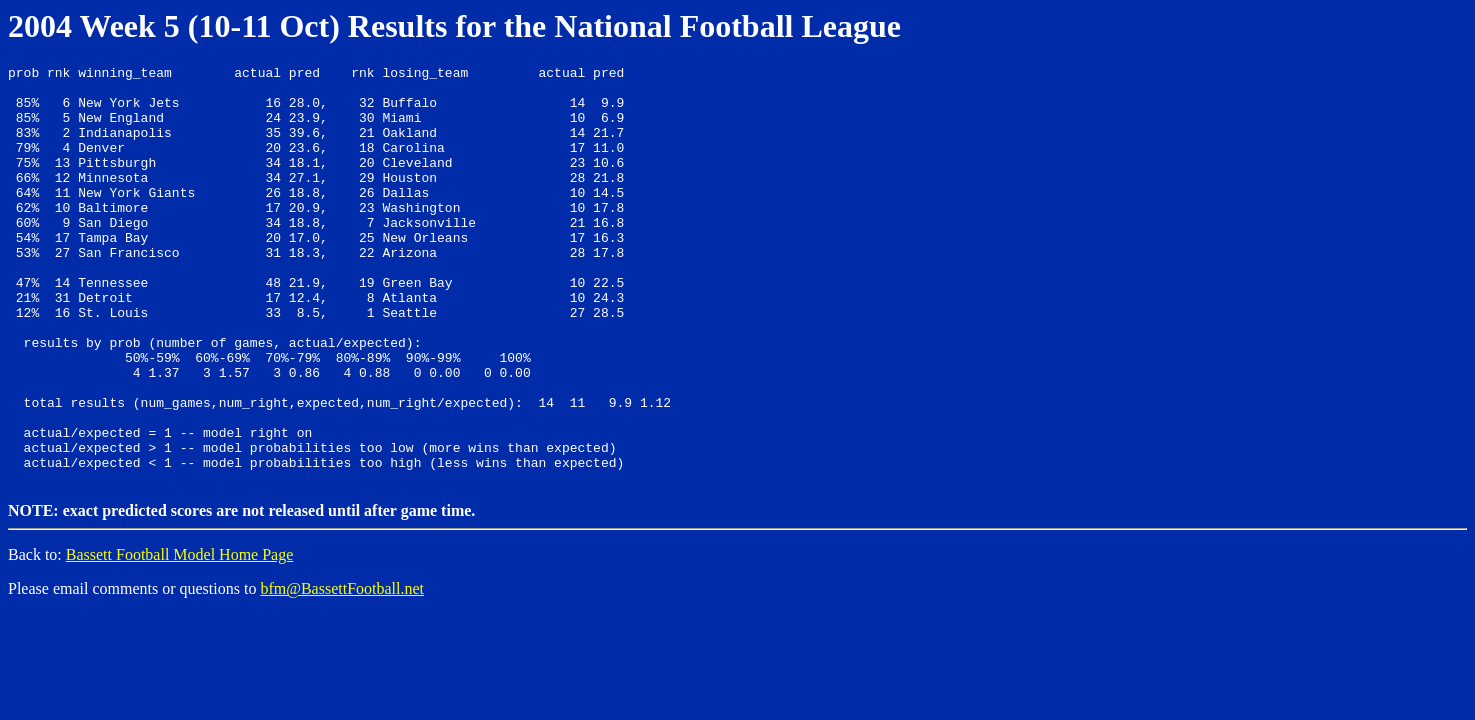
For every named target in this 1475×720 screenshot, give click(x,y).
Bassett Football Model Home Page (180, 635)
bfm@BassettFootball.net (342, 669)
